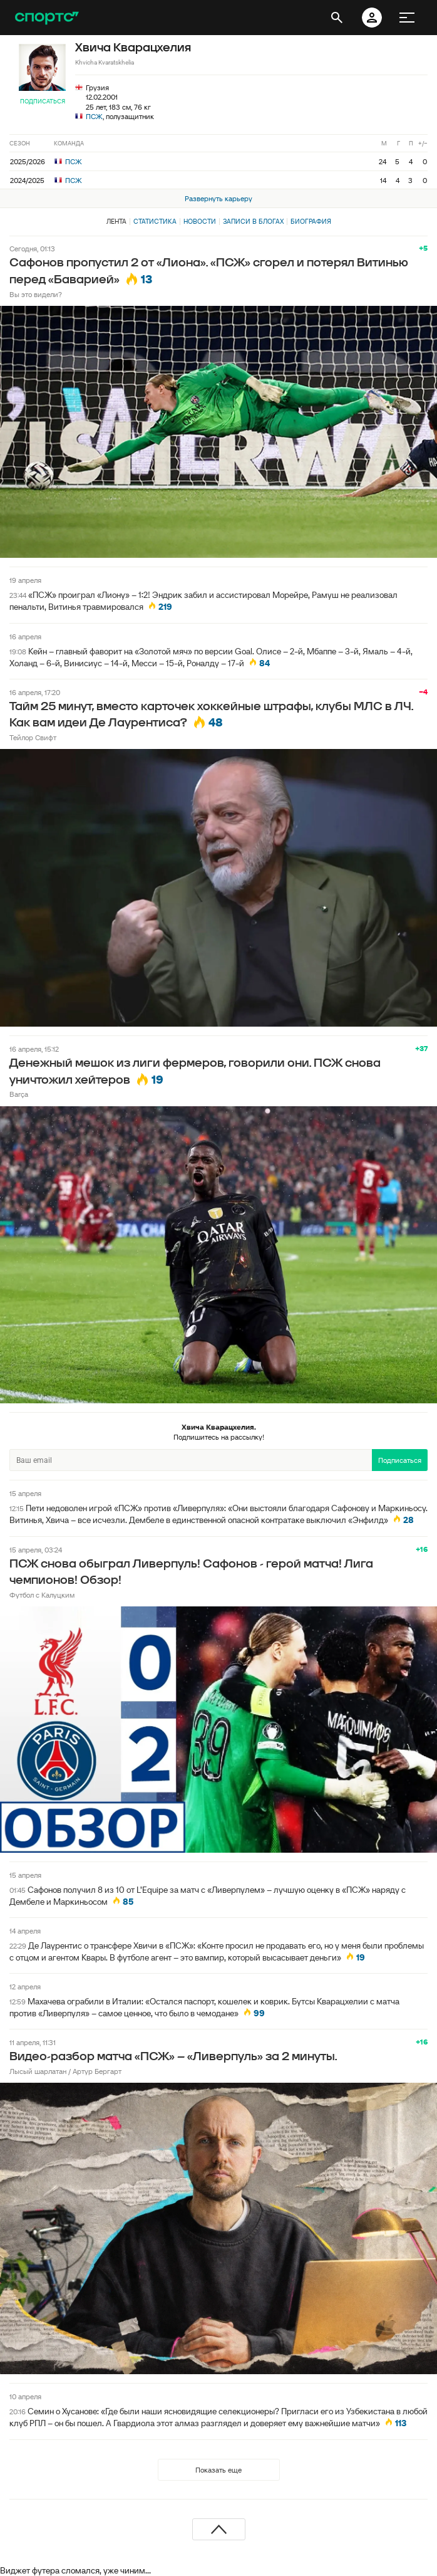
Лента (116, 221)
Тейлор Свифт (32, 737)
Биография (310, 221)
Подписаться (42, 101)
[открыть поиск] (337, 18)
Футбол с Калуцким (42, 1595)
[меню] (407, 17)
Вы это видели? (35, 294)
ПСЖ (94, 116)
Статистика (155, 221)
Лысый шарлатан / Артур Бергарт (65, 2071)
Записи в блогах (253, 221)
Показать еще (218, 2469)
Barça (18, 1094)
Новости (199, 221)
